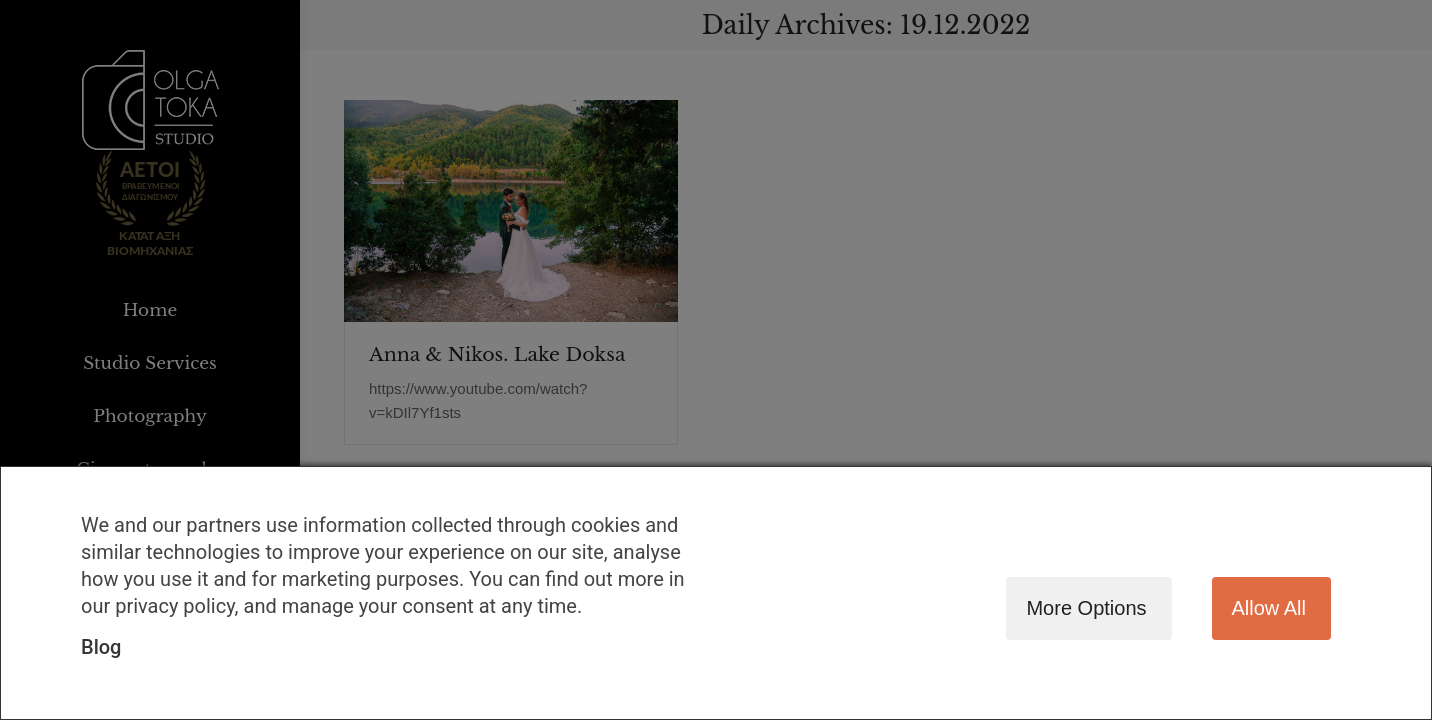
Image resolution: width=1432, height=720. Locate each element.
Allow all (1269, 608)
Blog (101, 647)
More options (1086, 608)
